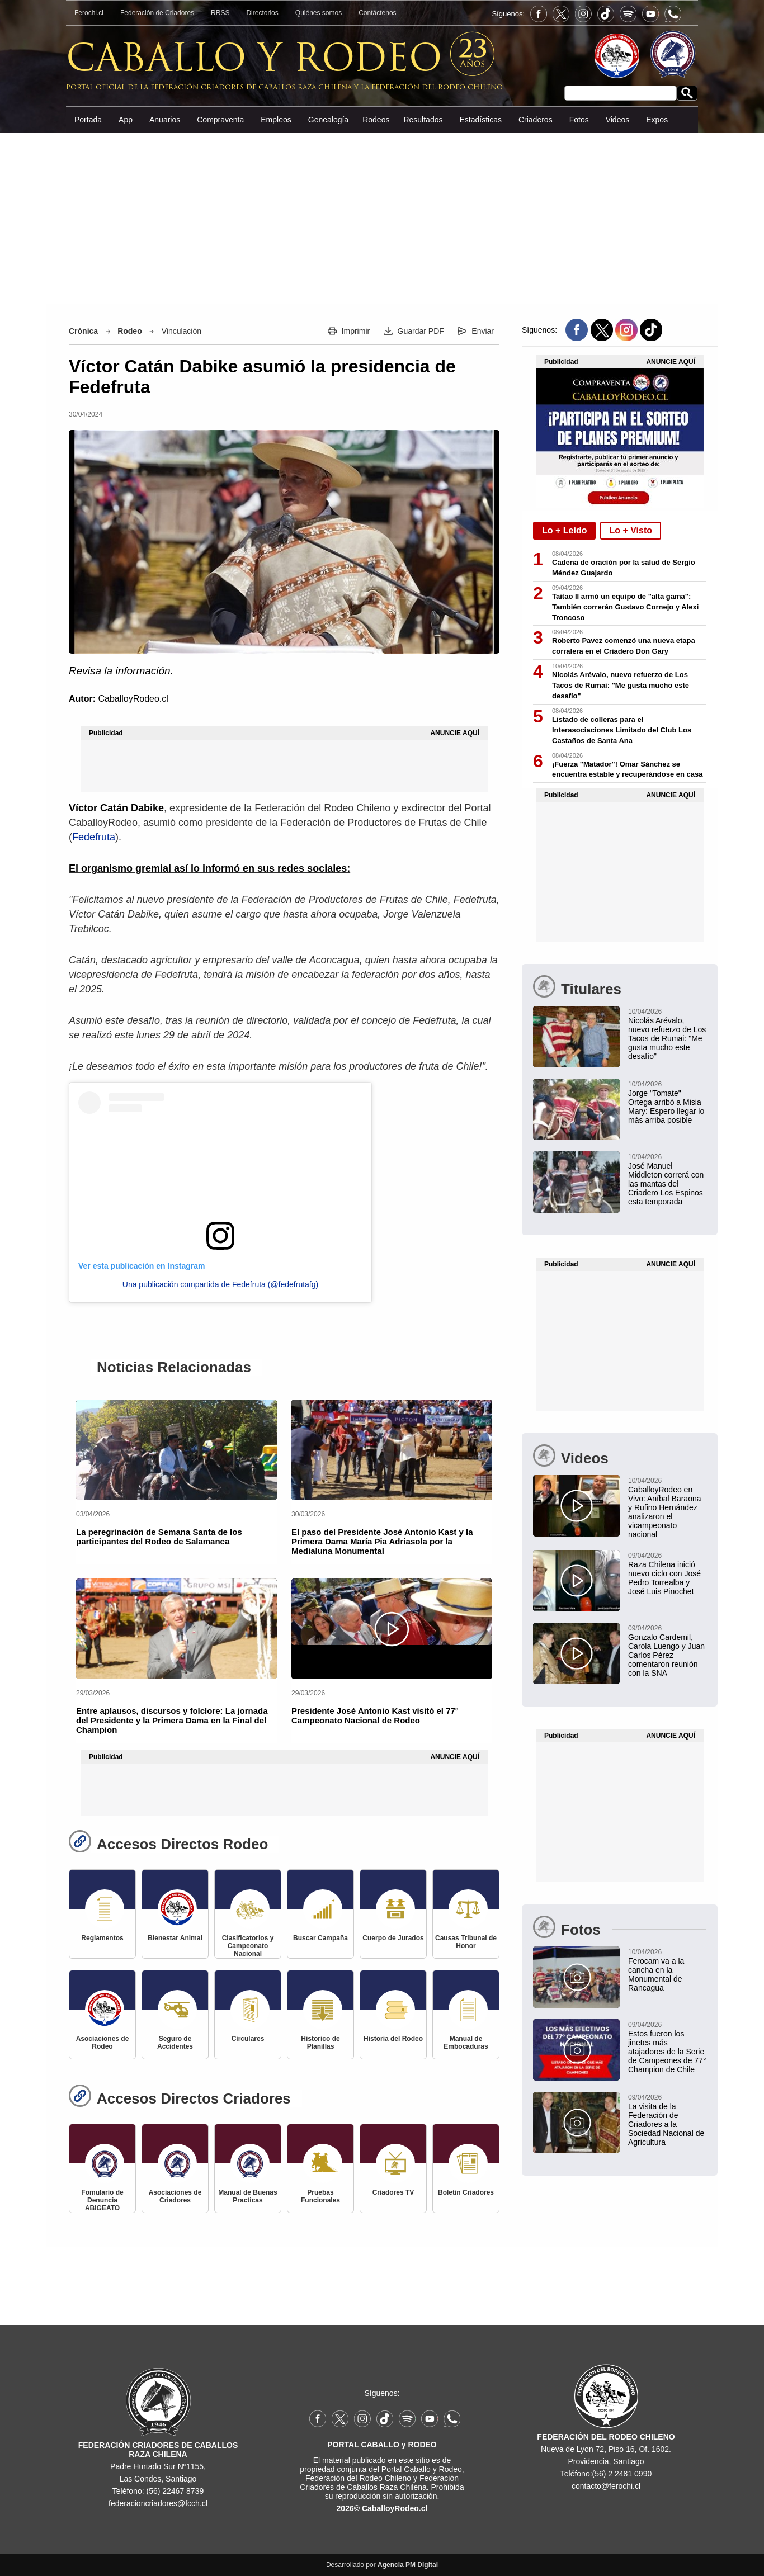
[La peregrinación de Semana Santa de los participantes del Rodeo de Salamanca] (176, 1450)
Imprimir (356, 331)
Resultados (422, 119)
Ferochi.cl (88, 13)
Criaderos (535, 119)
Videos (618, 119)
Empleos (276, 119)
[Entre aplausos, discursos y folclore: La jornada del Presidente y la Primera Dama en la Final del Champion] (176, 1628)
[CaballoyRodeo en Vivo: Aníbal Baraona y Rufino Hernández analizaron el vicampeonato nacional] (619, 1507)
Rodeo (129, 331)
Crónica (83, 331)
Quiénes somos (318, 13)
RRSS (220, 13)
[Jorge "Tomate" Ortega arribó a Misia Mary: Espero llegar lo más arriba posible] (619, 1101)
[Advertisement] (382, 217)
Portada (88, 119)
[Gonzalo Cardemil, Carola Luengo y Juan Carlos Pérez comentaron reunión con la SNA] (619, 1650)
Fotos (579, 119)
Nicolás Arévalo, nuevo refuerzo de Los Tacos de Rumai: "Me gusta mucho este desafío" (620, 685)
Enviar (482, 331)
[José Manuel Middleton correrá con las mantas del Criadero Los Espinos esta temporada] (619, 1178)
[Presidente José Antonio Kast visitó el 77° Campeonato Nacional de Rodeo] (391, 1628)
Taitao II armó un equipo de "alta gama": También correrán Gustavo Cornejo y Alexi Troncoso (625, 607)
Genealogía (328, 119)
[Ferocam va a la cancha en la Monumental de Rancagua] (619, 1969)
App (126, 119)
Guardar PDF (421, 331)
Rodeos (375, 119)
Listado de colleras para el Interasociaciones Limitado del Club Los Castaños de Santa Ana (621, 730)
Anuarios (164, 119)
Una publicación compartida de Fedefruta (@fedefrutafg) (220, 1284)
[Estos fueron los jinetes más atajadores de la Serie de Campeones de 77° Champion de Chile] (619, 2046)
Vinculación (181, 331)
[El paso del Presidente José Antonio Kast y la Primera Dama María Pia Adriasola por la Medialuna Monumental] (391, 1450)
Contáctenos (377, 13)
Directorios (262, 13)
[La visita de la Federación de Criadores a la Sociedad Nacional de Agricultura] (619, 2119)
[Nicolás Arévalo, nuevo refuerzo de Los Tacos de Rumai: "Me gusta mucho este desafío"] (619, 1033)
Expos (657, 119)
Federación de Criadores (157, 13)
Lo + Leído (564, 530)
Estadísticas (480, 119)
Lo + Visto (630, 530)
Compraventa (220, 119)
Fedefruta (93, 837)
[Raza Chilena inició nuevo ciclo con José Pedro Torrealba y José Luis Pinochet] (619, 1573)
